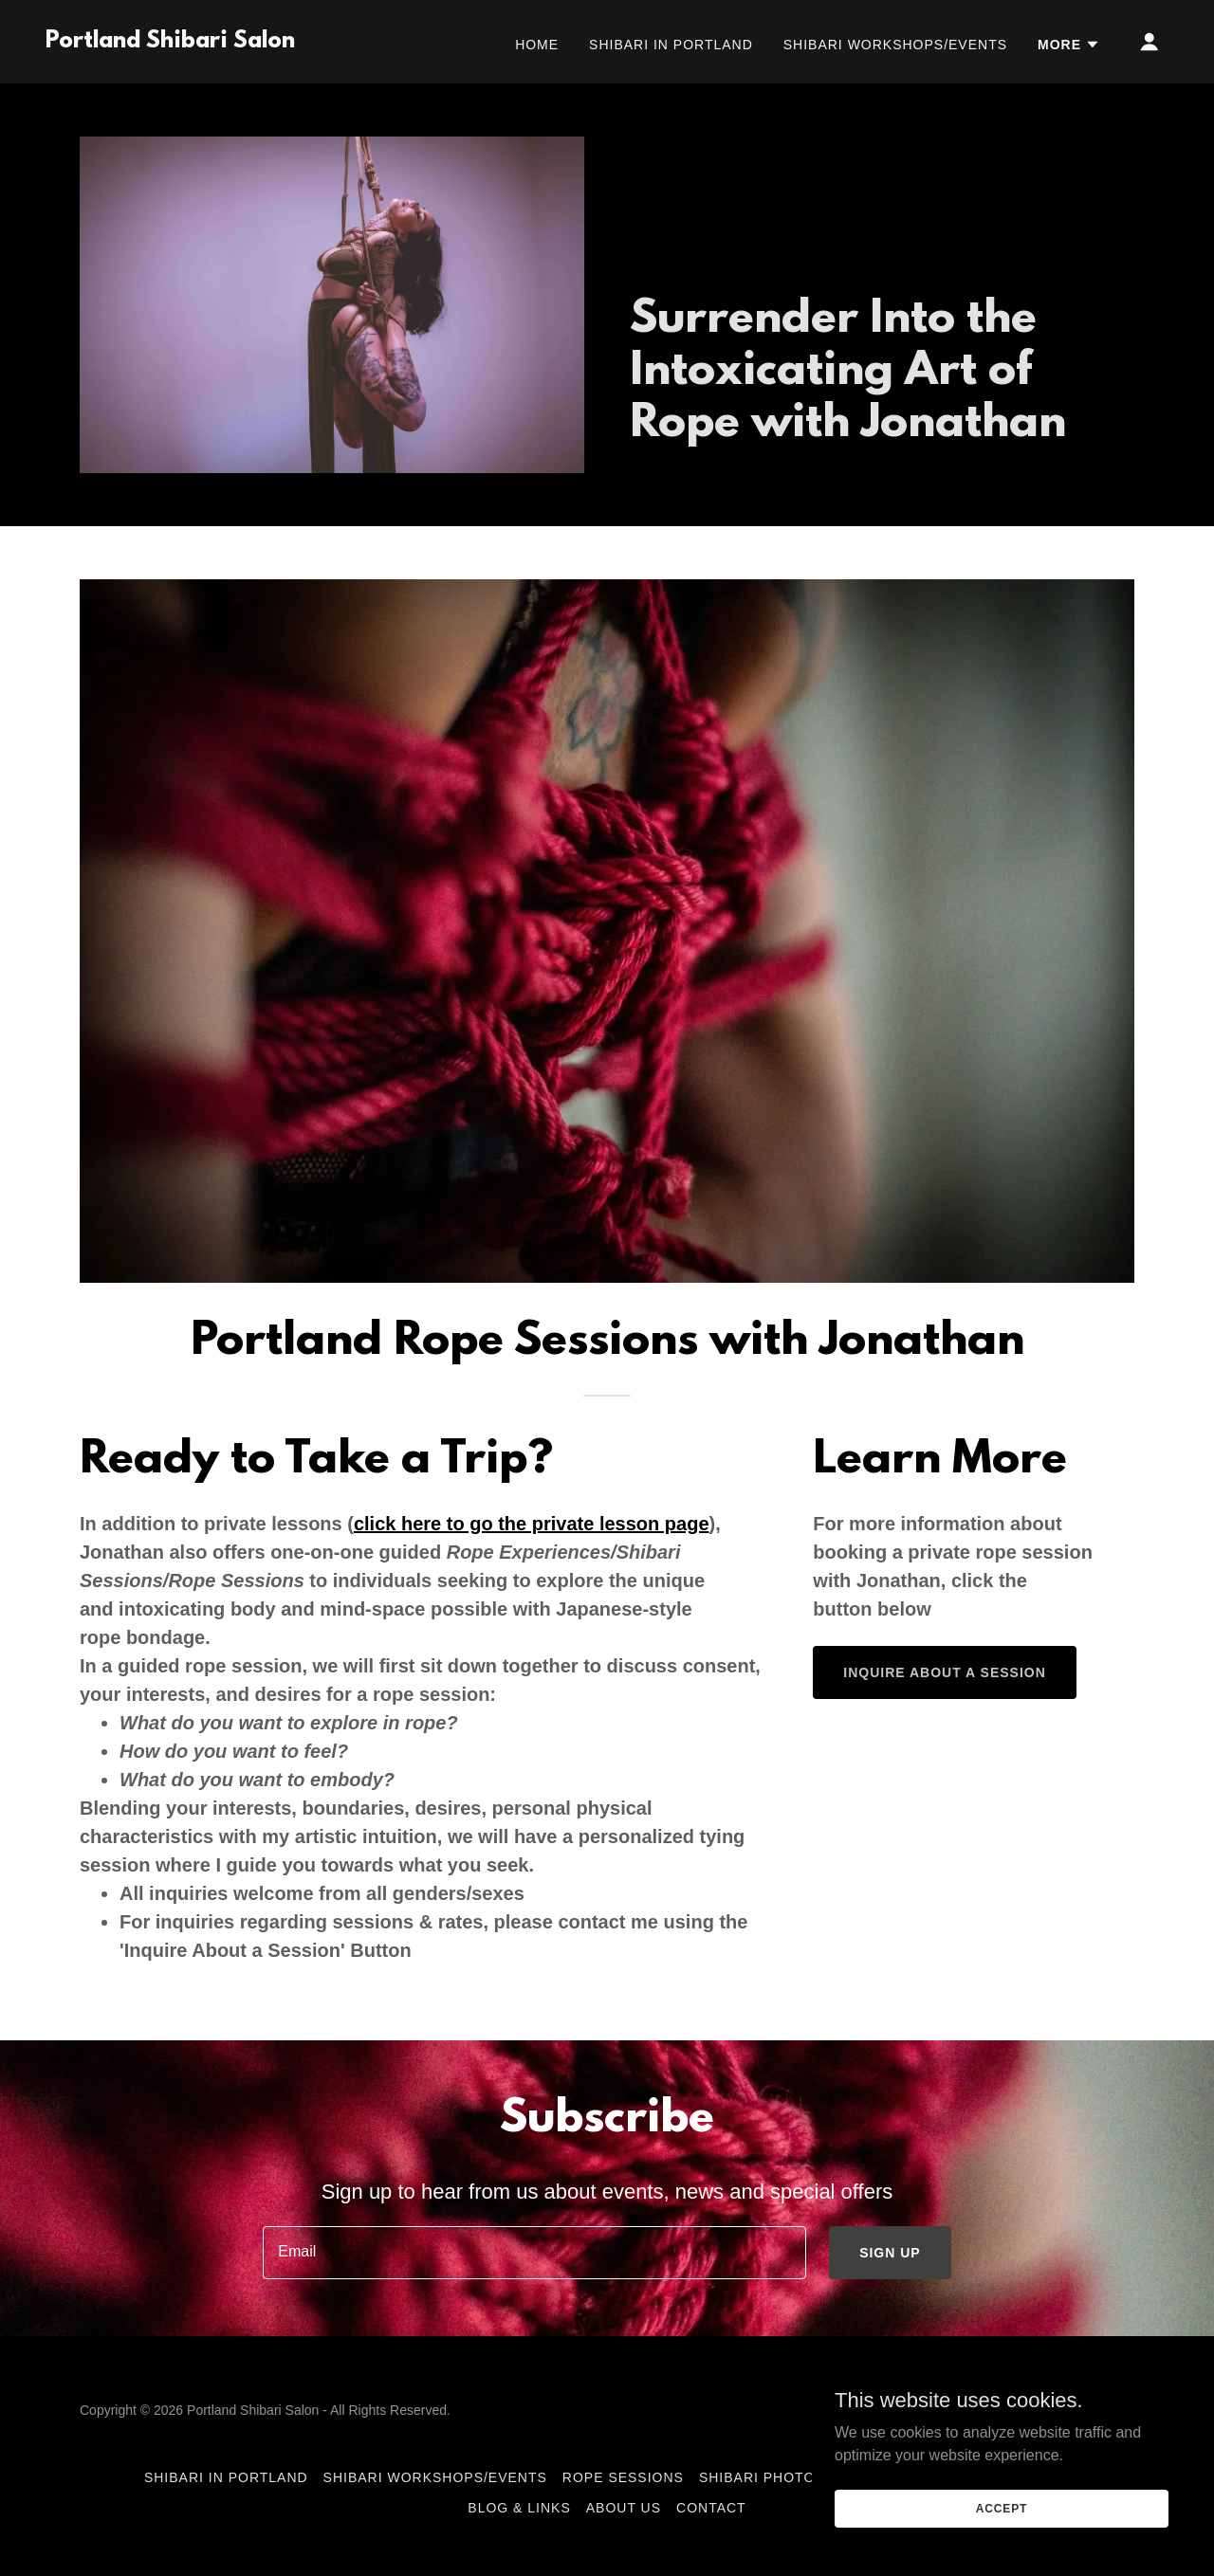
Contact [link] (711, 2507)
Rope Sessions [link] (623, 2477)
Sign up (890, 2252)
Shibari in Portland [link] (671, 44)
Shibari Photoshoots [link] (787, 2477)
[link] (170, 42)
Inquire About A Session (944, 1672)
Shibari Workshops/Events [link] (895, 44)
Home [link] (537, 44)
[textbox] (534, 2252)
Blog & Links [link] (519, 2507)
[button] (1069, 44)
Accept (1001, 2521)
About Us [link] (623, 2507)
